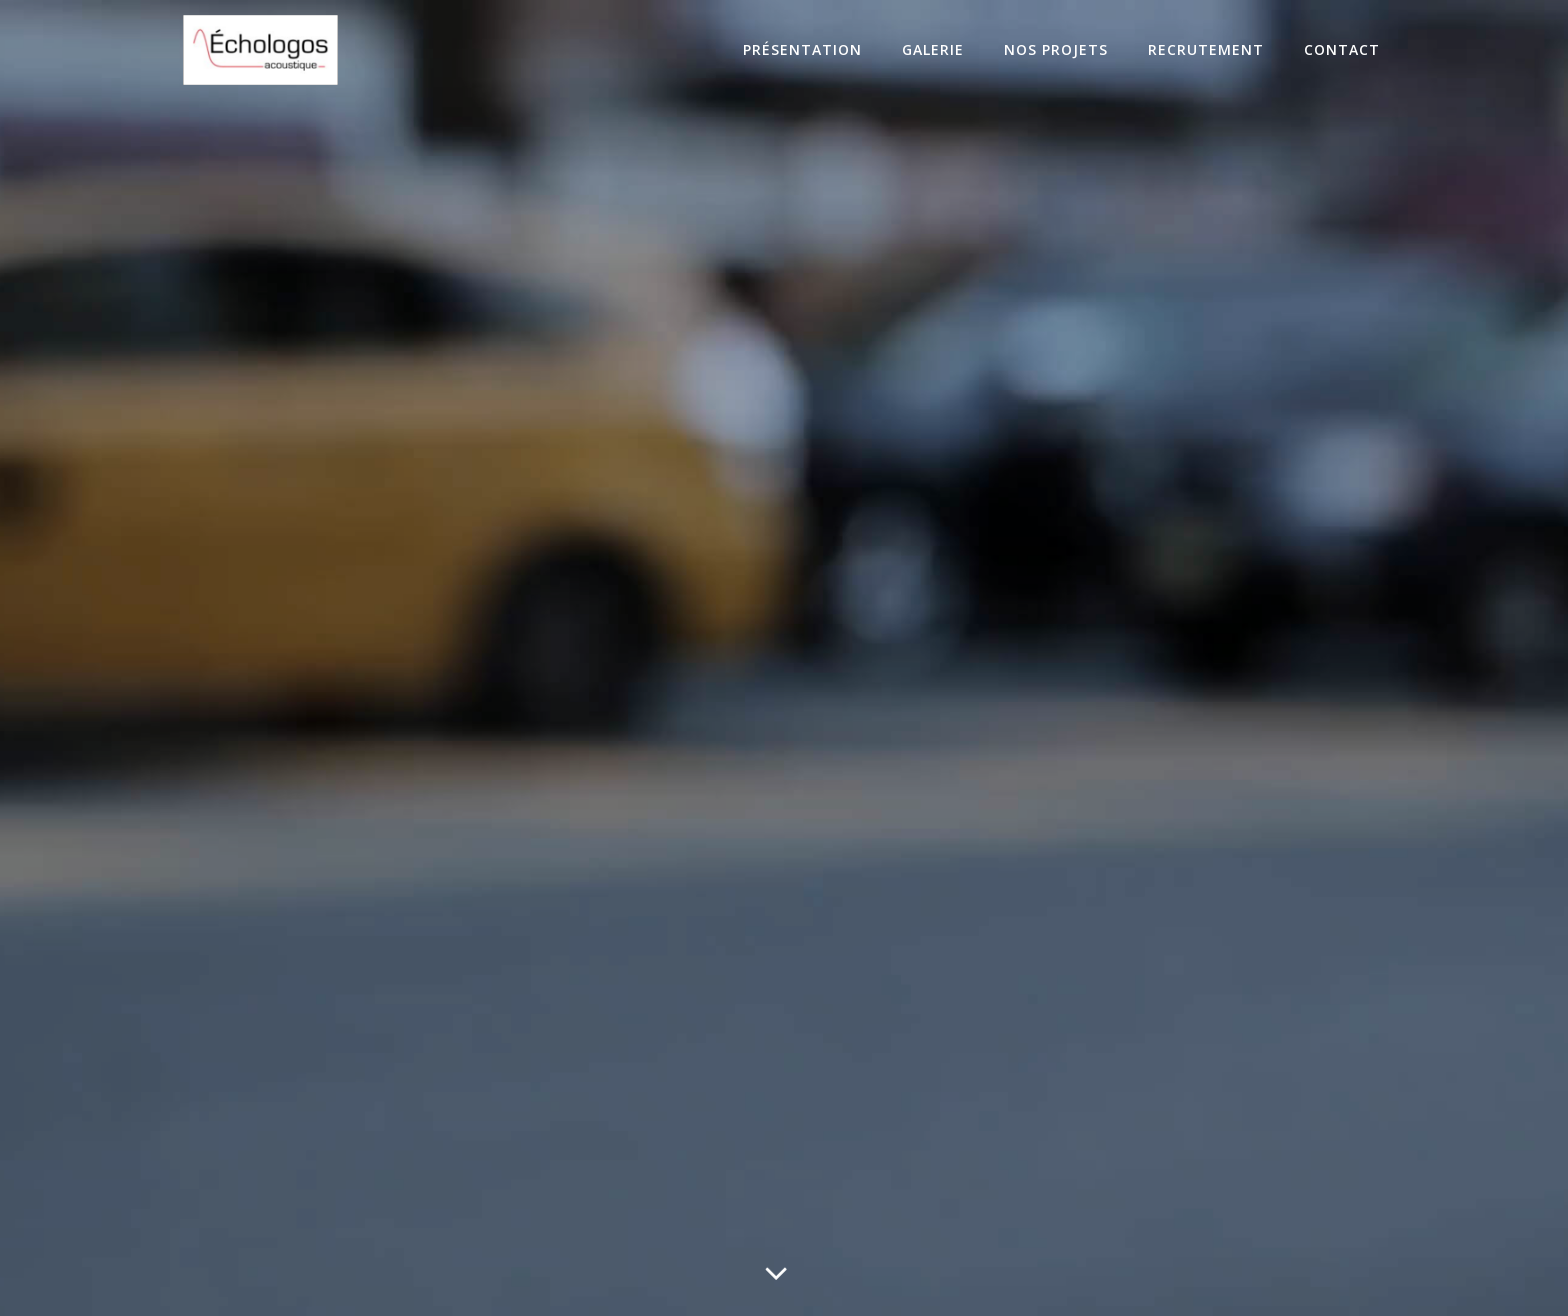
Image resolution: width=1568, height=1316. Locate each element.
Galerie (933, 49)
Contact (1342, 49)
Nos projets (1056, 49)
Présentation (802, 49)
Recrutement (1206, 49)
